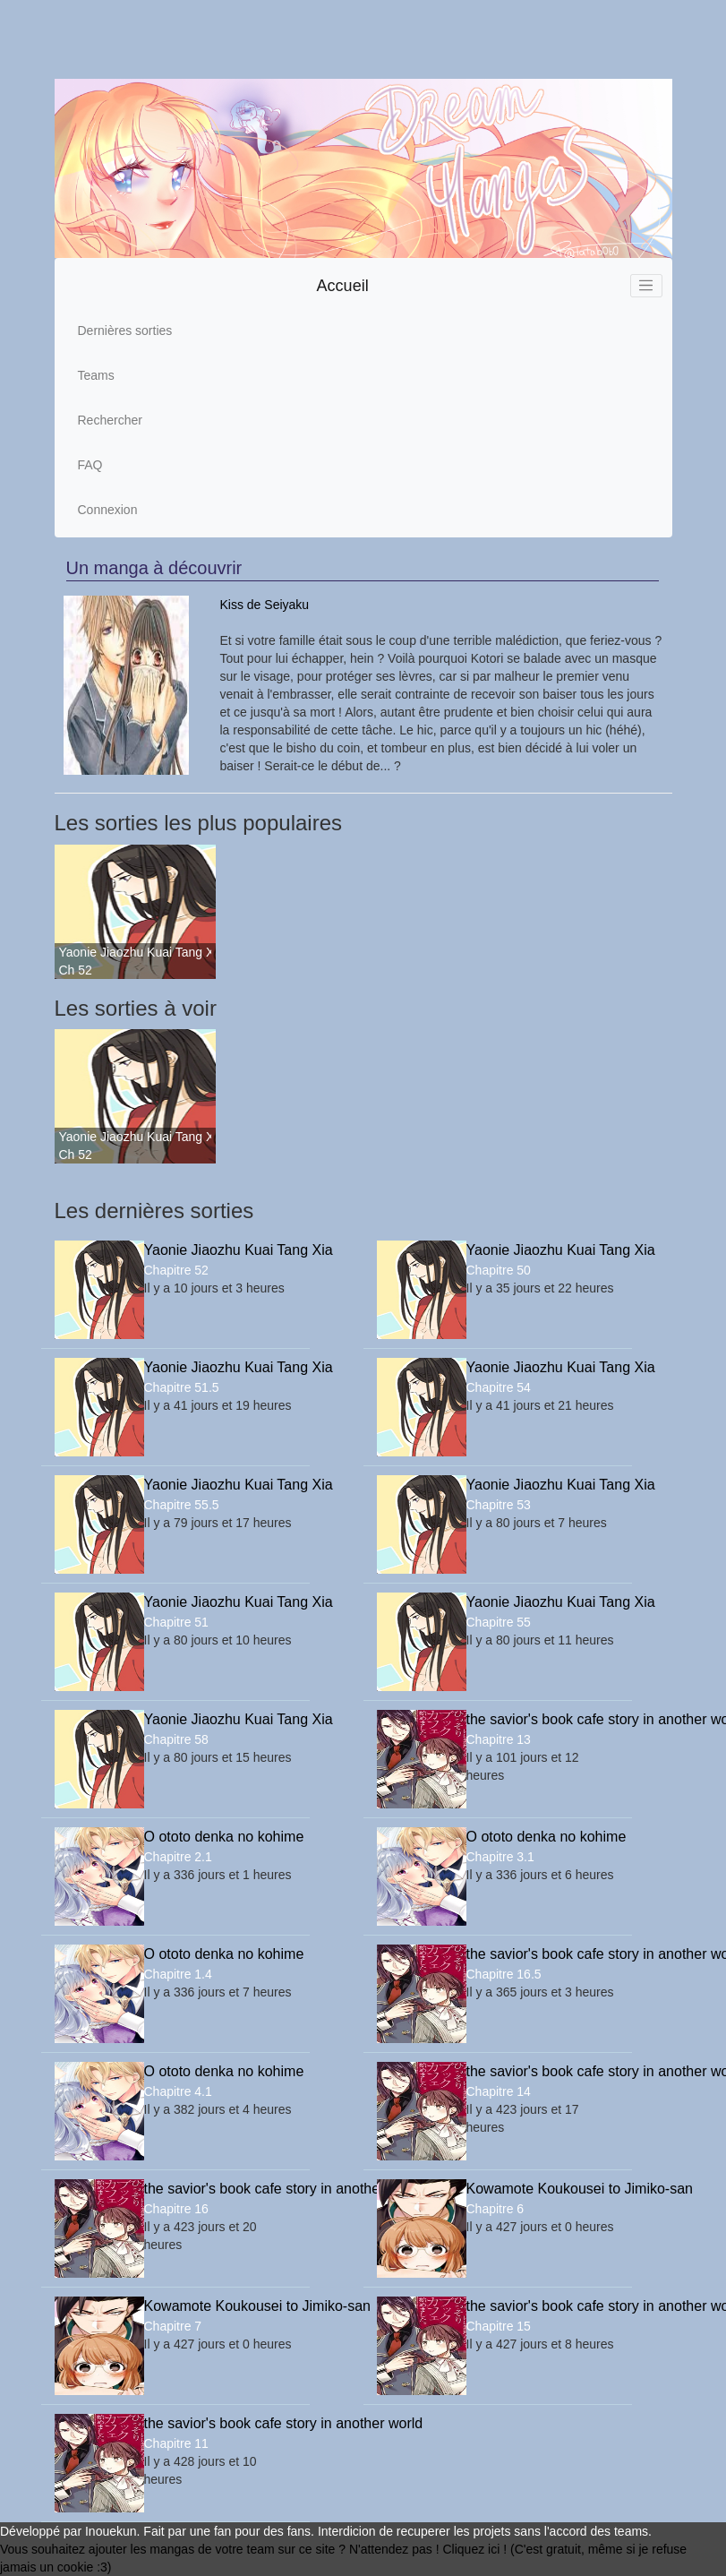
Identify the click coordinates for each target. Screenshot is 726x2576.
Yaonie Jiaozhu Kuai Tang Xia (135, 952)
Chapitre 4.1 (178, 2091)
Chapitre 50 (498, 1270)
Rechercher (110, 420)
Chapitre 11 (176, 2443)
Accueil (343, 286)
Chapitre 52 (176, 1270)
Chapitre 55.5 (181, 1505)
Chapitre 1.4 (178, 1974)
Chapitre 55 (498, 1622)
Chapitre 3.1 (500, 1857)
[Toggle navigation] (646, 285)
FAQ (90, 465)
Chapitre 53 (498, 1505)
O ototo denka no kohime (220, 1836)
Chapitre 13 (498, 1739)
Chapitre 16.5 (504, 1974)
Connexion (108, 509)
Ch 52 (75, 970)
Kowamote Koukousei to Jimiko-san (542, 2188)
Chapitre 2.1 (178, 1857)
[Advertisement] (344, 39)
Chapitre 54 (498, 1387)
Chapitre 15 (498, 2326)
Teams (96, 375)
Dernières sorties (125, 330)
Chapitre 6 (495, 2209)
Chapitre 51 (176, 1622)
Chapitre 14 (498, 2091)
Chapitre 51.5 (181, 1387)
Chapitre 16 (176, 2209)
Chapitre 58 (176, 1739)
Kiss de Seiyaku (265, 604)
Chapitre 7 (173, 2326)
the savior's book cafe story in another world (542, 1719)
